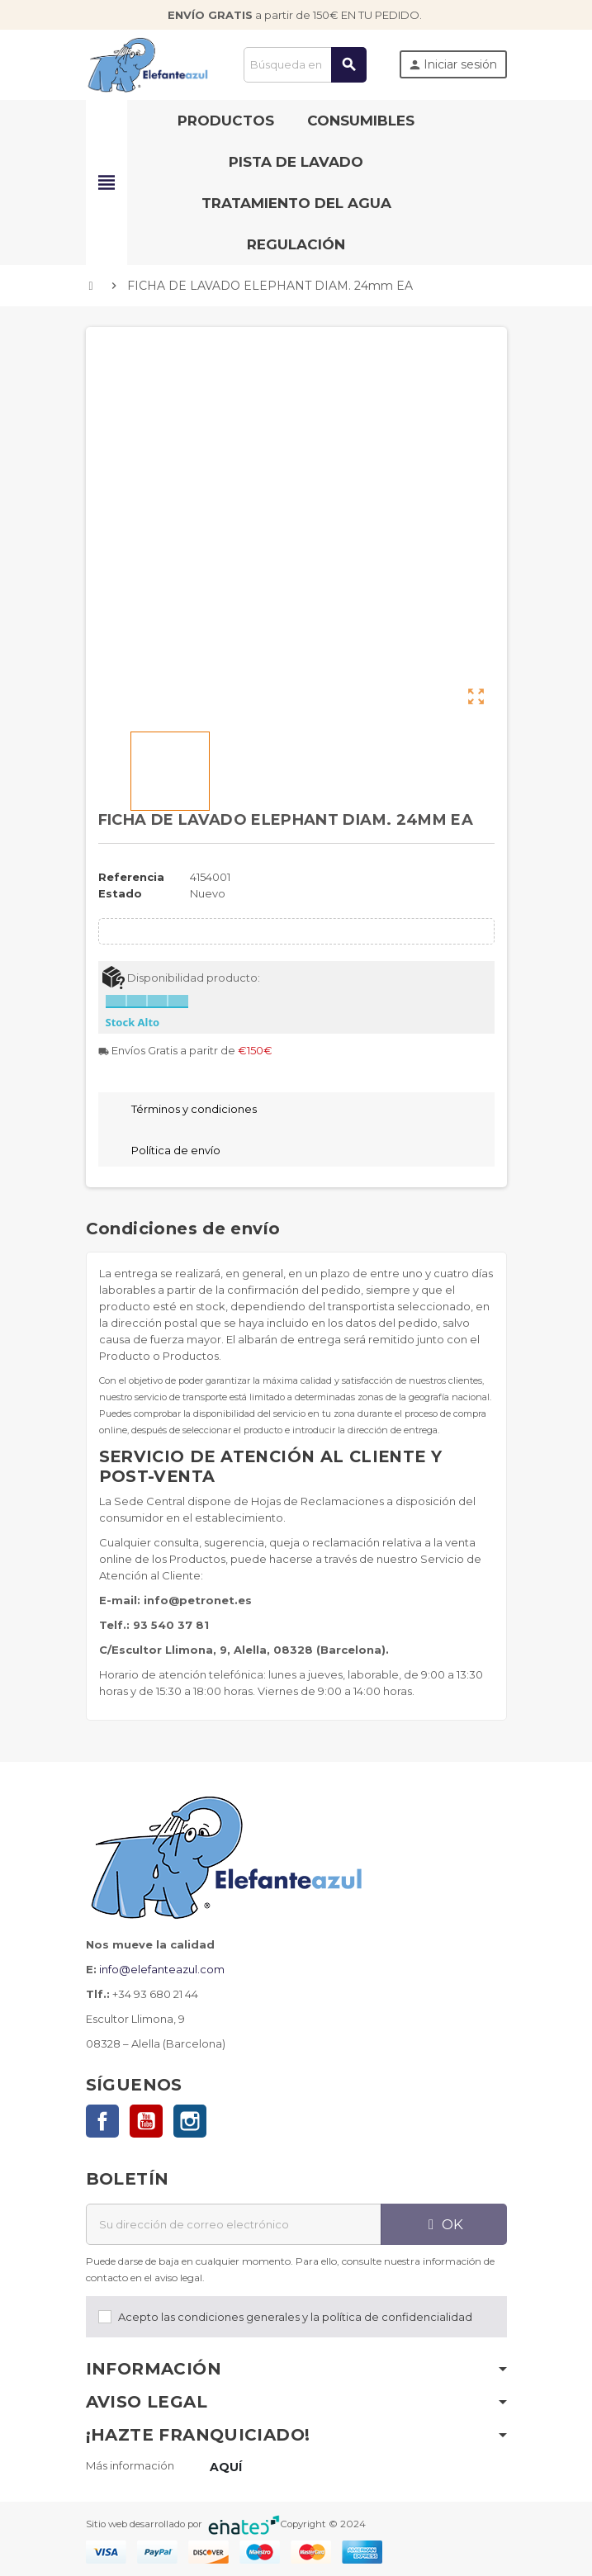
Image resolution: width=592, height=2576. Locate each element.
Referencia (131, 876)
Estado (120, 893)
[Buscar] (305, 65)
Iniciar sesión (452, 64)
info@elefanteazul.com (162, 1969)
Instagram (189, 2121)
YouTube (146, 2121)
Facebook (102, 2121)
